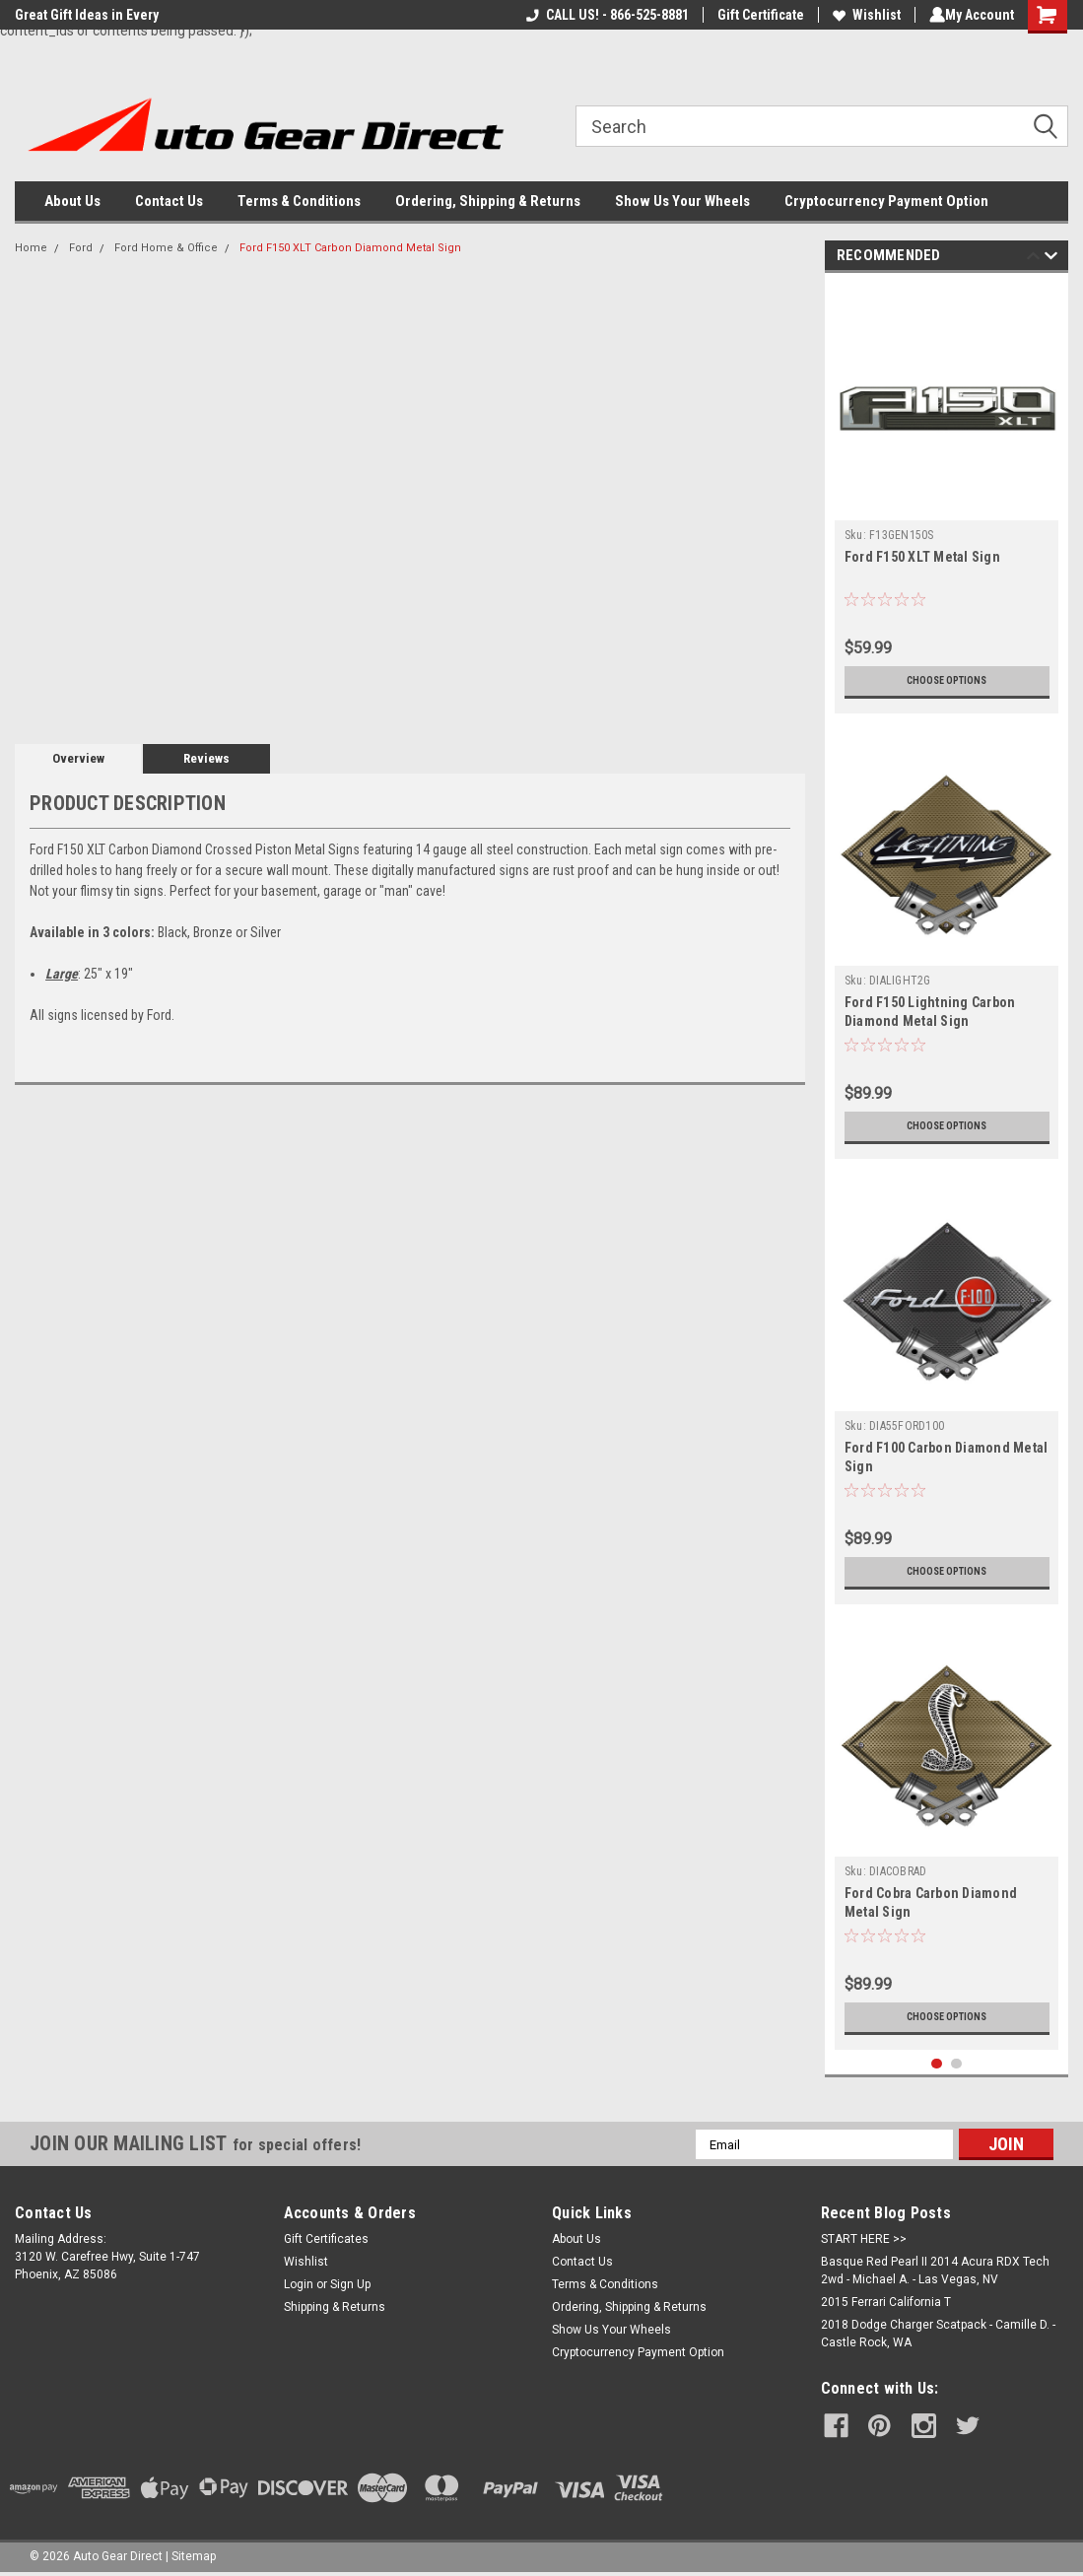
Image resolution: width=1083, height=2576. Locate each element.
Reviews (206, 758)
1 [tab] (936, 2064)
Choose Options (947, 681)
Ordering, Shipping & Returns (487, 201)
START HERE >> (864, 2239)
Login (298, 2284)
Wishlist (863, 15)
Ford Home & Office (166, 247)
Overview (78, 758)
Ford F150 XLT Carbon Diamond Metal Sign (350, 247)
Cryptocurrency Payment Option (886, 201)
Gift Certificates (326, 2239)
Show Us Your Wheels (682, 201)
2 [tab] (956, 2064)
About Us (72, 201)
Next (1051, 258)
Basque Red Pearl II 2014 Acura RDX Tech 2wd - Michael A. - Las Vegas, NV (935, 2270)
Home (31, 247)
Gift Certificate (756, 15)
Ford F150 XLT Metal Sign (922, 557)
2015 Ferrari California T (886, 2302)
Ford (81, 247)
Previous (1033, 258)
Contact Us (169, 201)
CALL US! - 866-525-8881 (603, 15)
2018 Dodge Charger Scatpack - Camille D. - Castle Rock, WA (938, 2333)
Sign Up (350, 2284)
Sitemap (193, 2556)
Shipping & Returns (334, 2307)
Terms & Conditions (299, 201)
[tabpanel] (947, 498)
